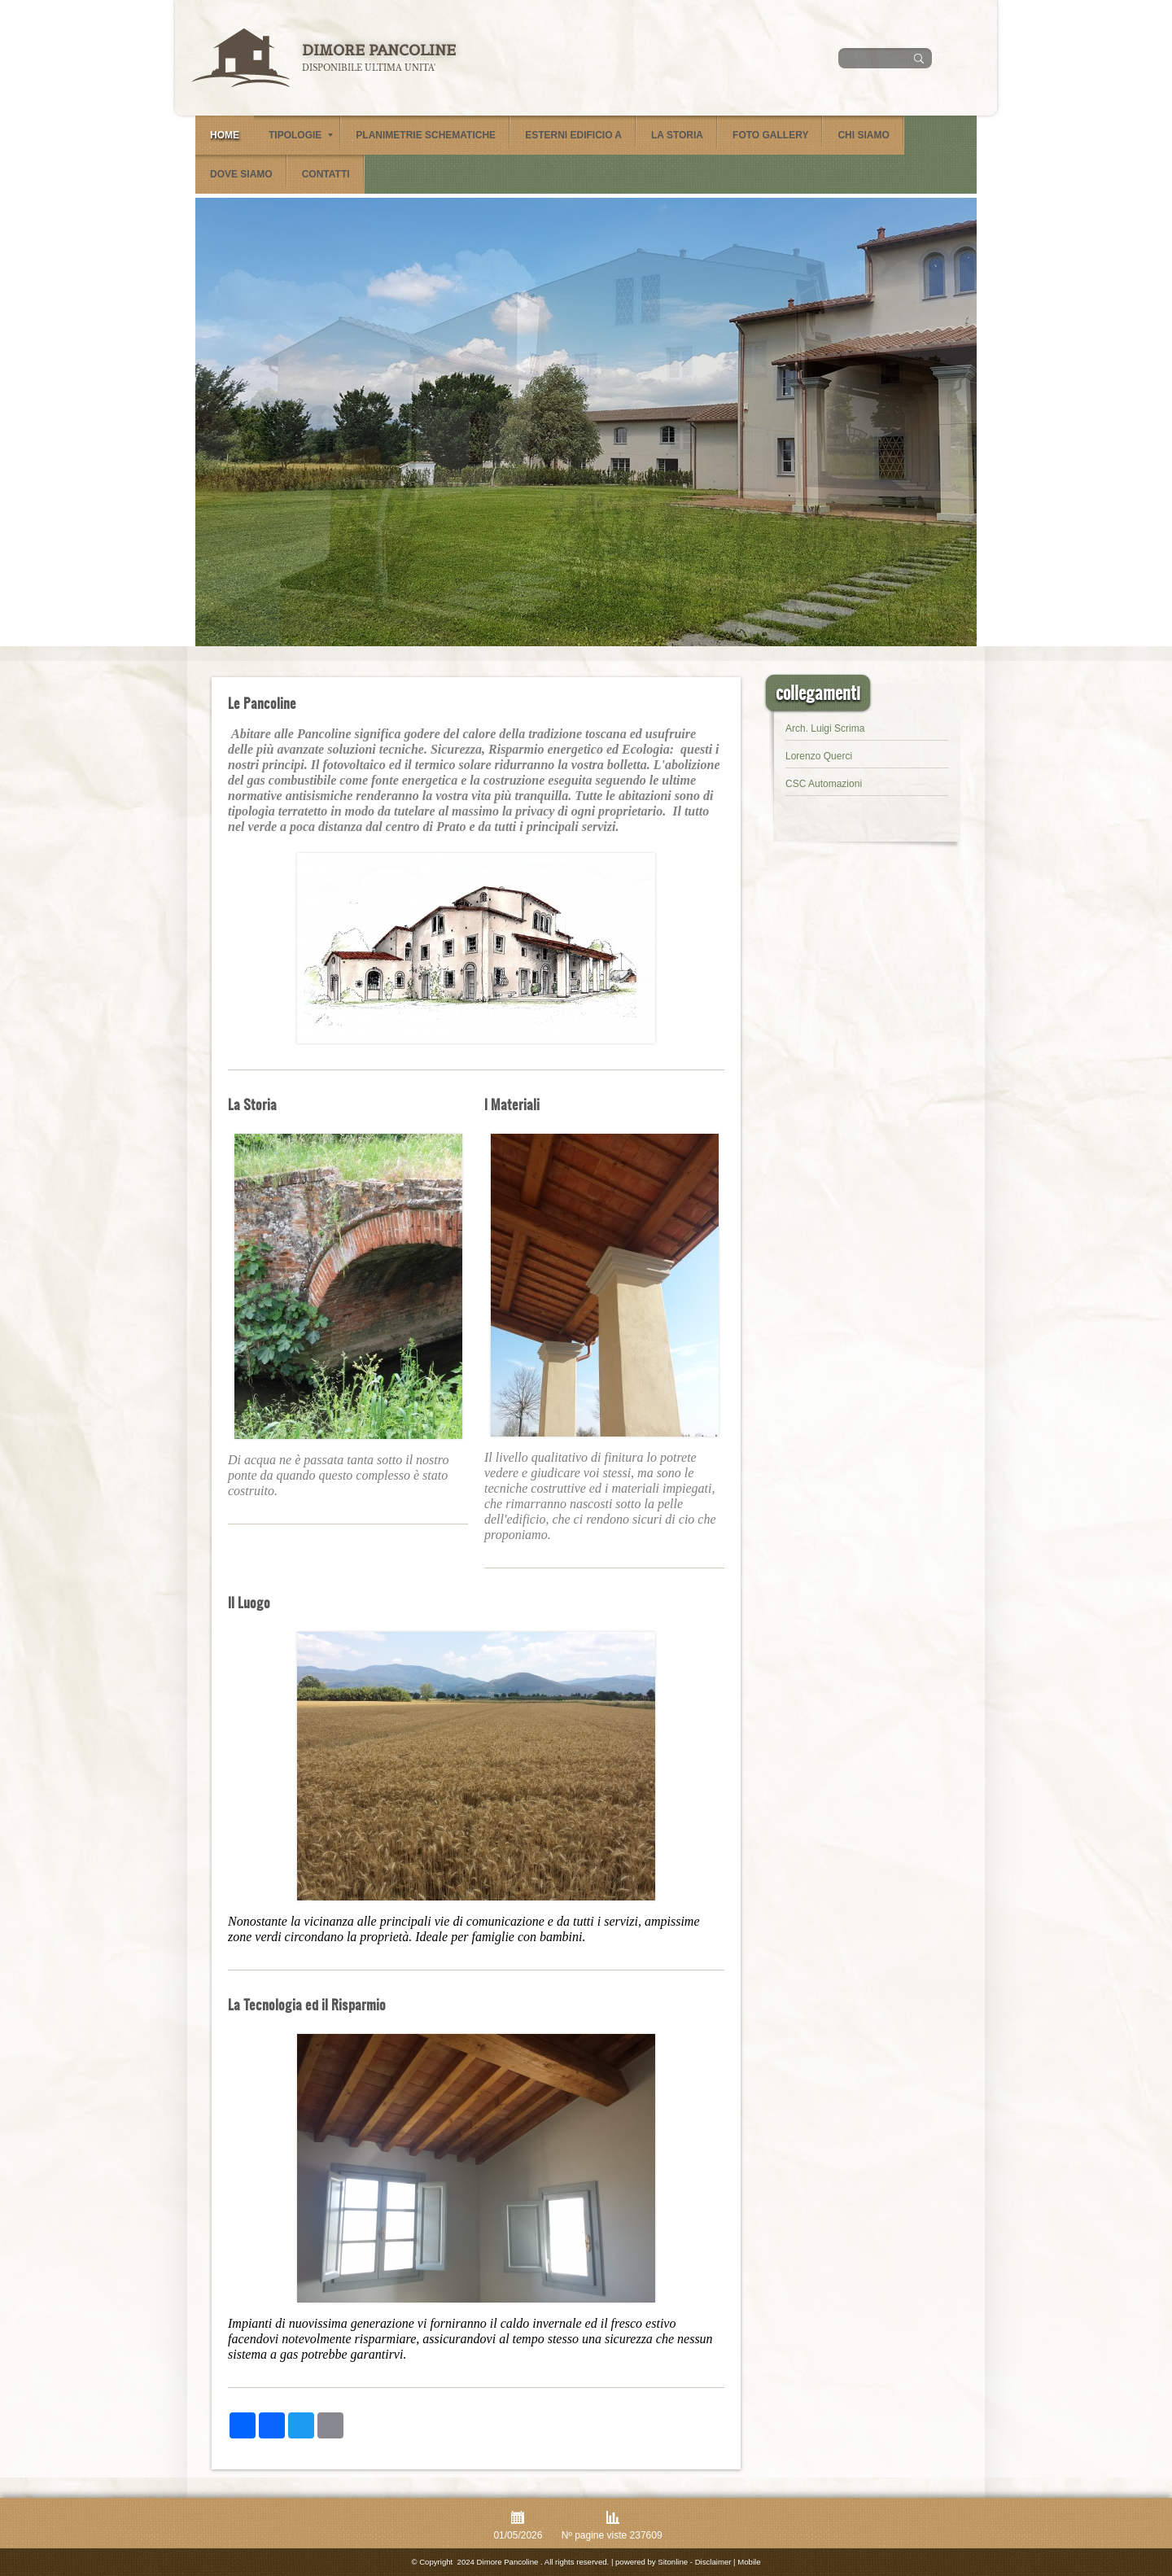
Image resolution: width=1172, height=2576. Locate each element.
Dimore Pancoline (379, 50)
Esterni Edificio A (573, 135)
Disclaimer (713, 2561)
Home (224, 135)
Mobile (748, 2561)
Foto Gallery (770, 135)
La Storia (677, 135)
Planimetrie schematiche (426, 135)
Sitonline (673, 2561)
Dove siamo (241, 174)
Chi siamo (863, 135)
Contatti (326, 174)
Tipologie (301, 135)
